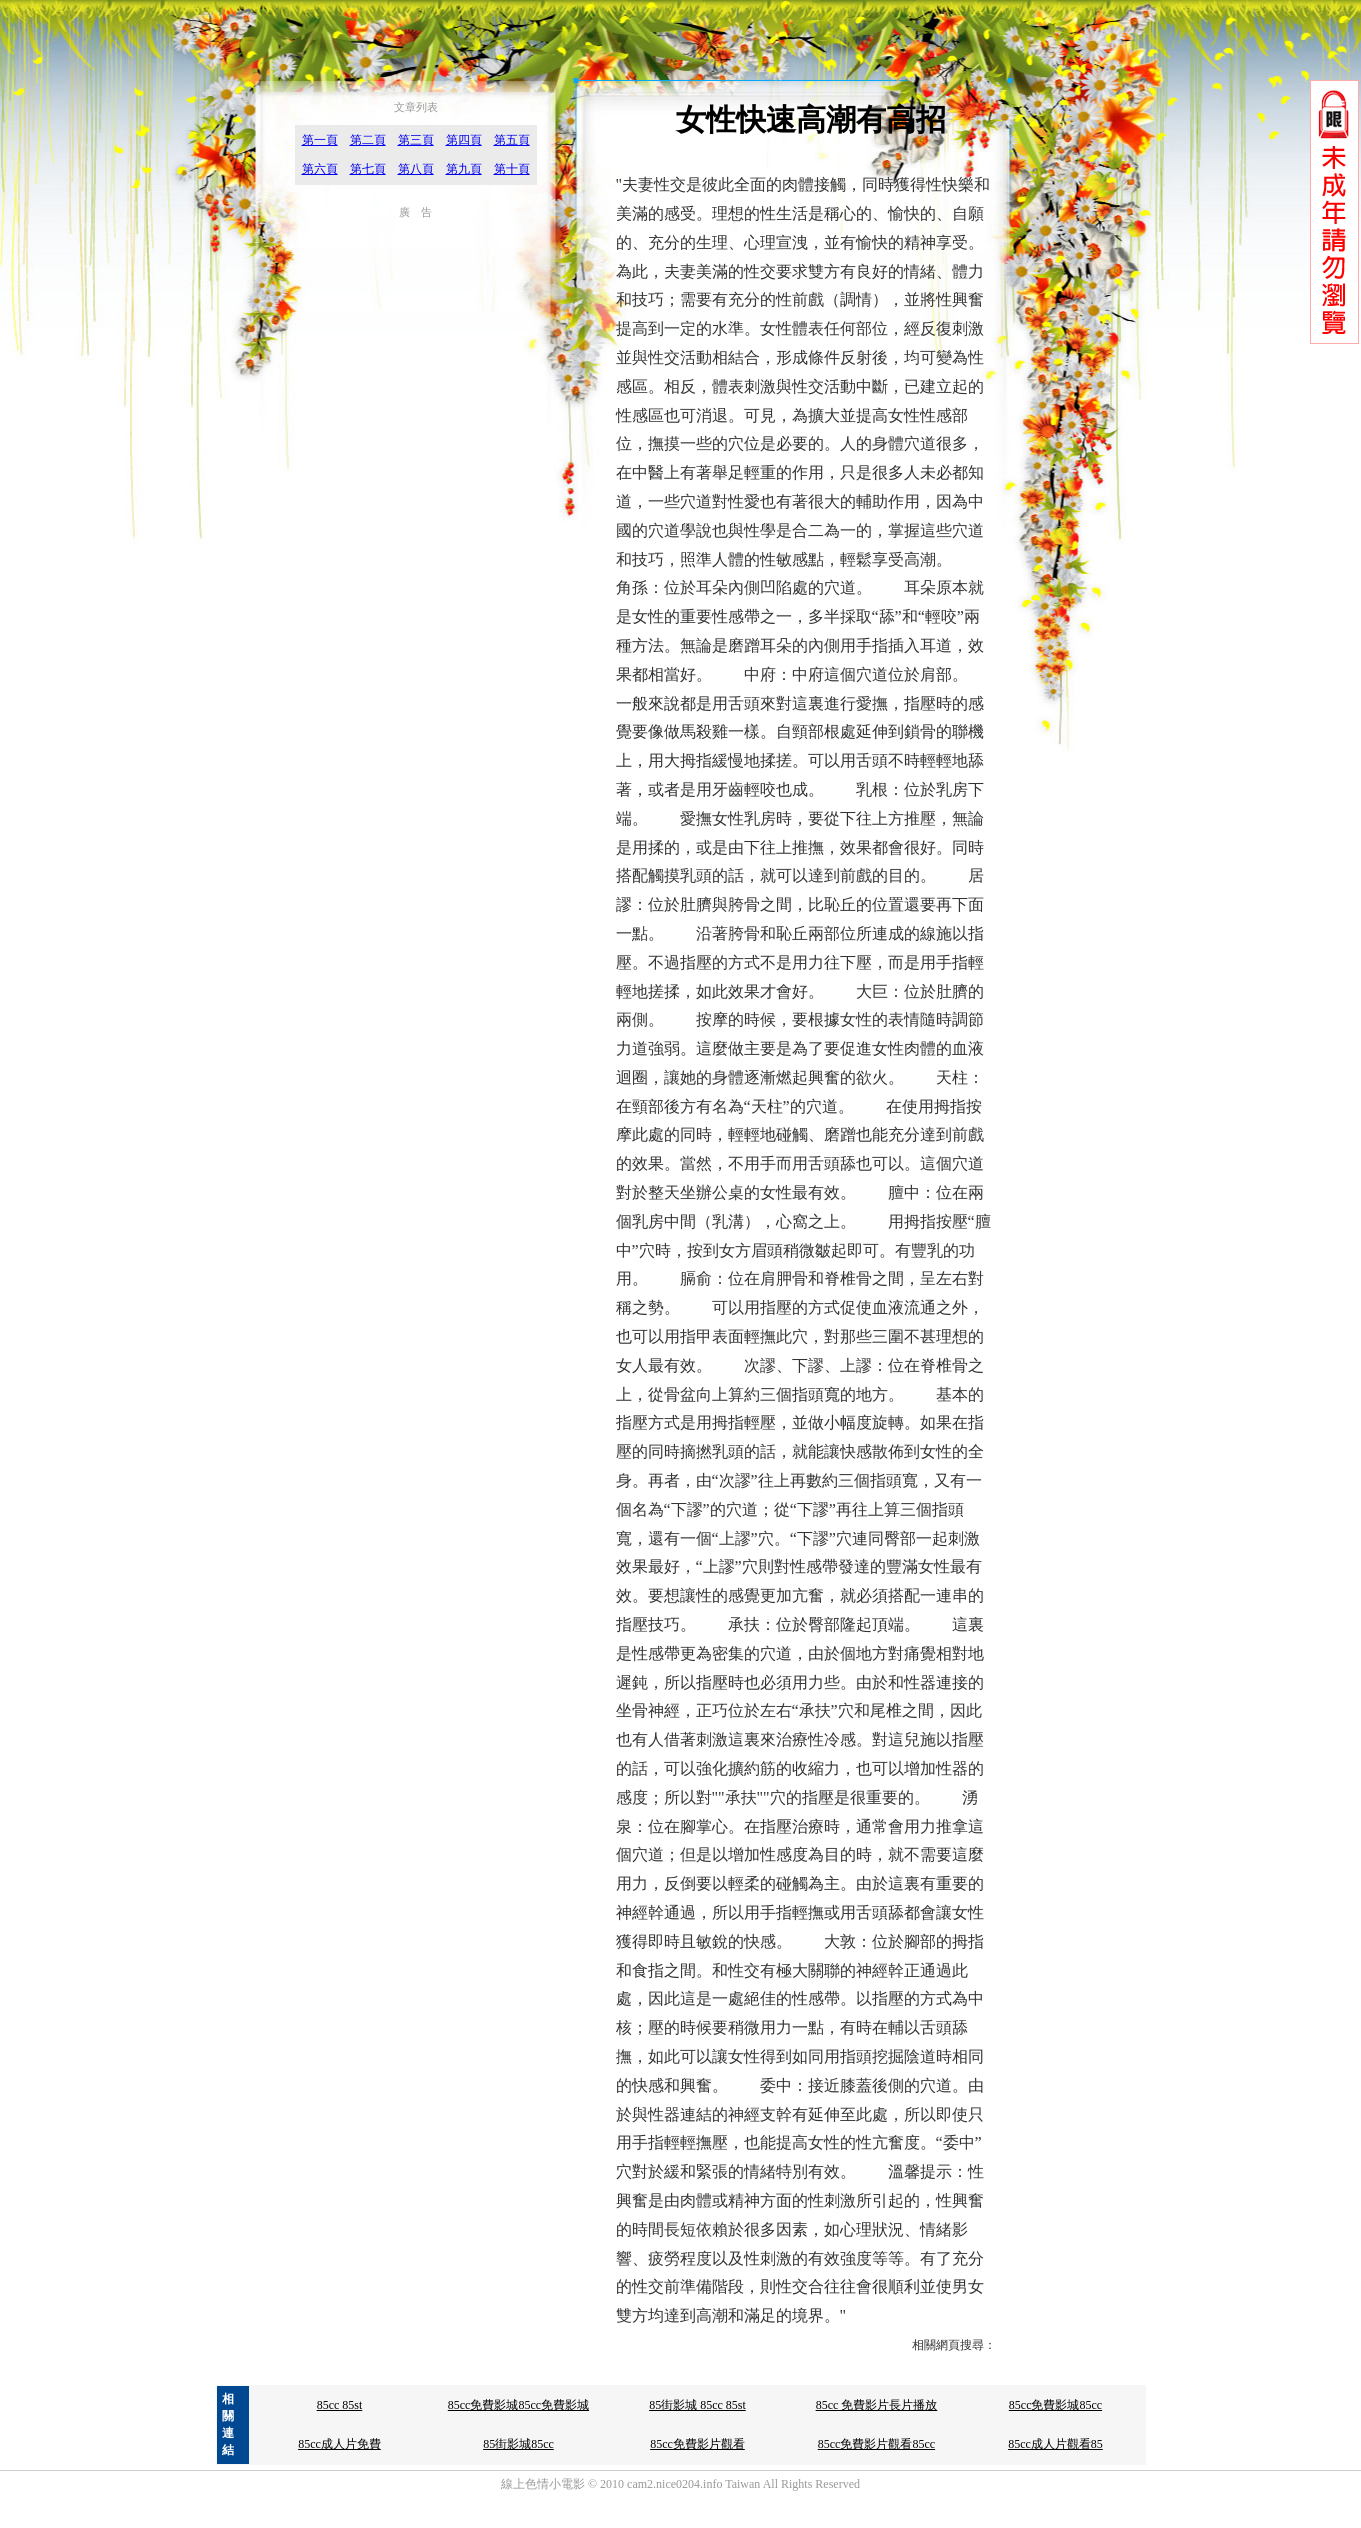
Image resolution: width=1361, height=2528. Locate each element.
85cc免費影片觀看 (697, 2444)
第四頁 (464, 140)
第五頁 (512, 140)
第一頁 (320, 140)
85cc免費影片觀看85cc (876, 2444)
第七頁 (368, 169)
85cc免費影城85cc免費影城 (518, 2405)
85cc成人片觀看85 (1055, 2444)
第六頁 (320, 169)
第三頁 (416, 140)
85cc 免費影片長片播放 (877, 2405)
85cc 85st (340, 2405)
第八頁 (416, 169)
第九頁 (464, 169)
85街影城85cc (518, 2444)
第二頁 (368, 140)
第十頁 (512, 169)
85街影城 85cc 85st (697, 2405)
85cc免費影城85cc (1055, 2405)
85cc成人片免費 (339, 2444)
